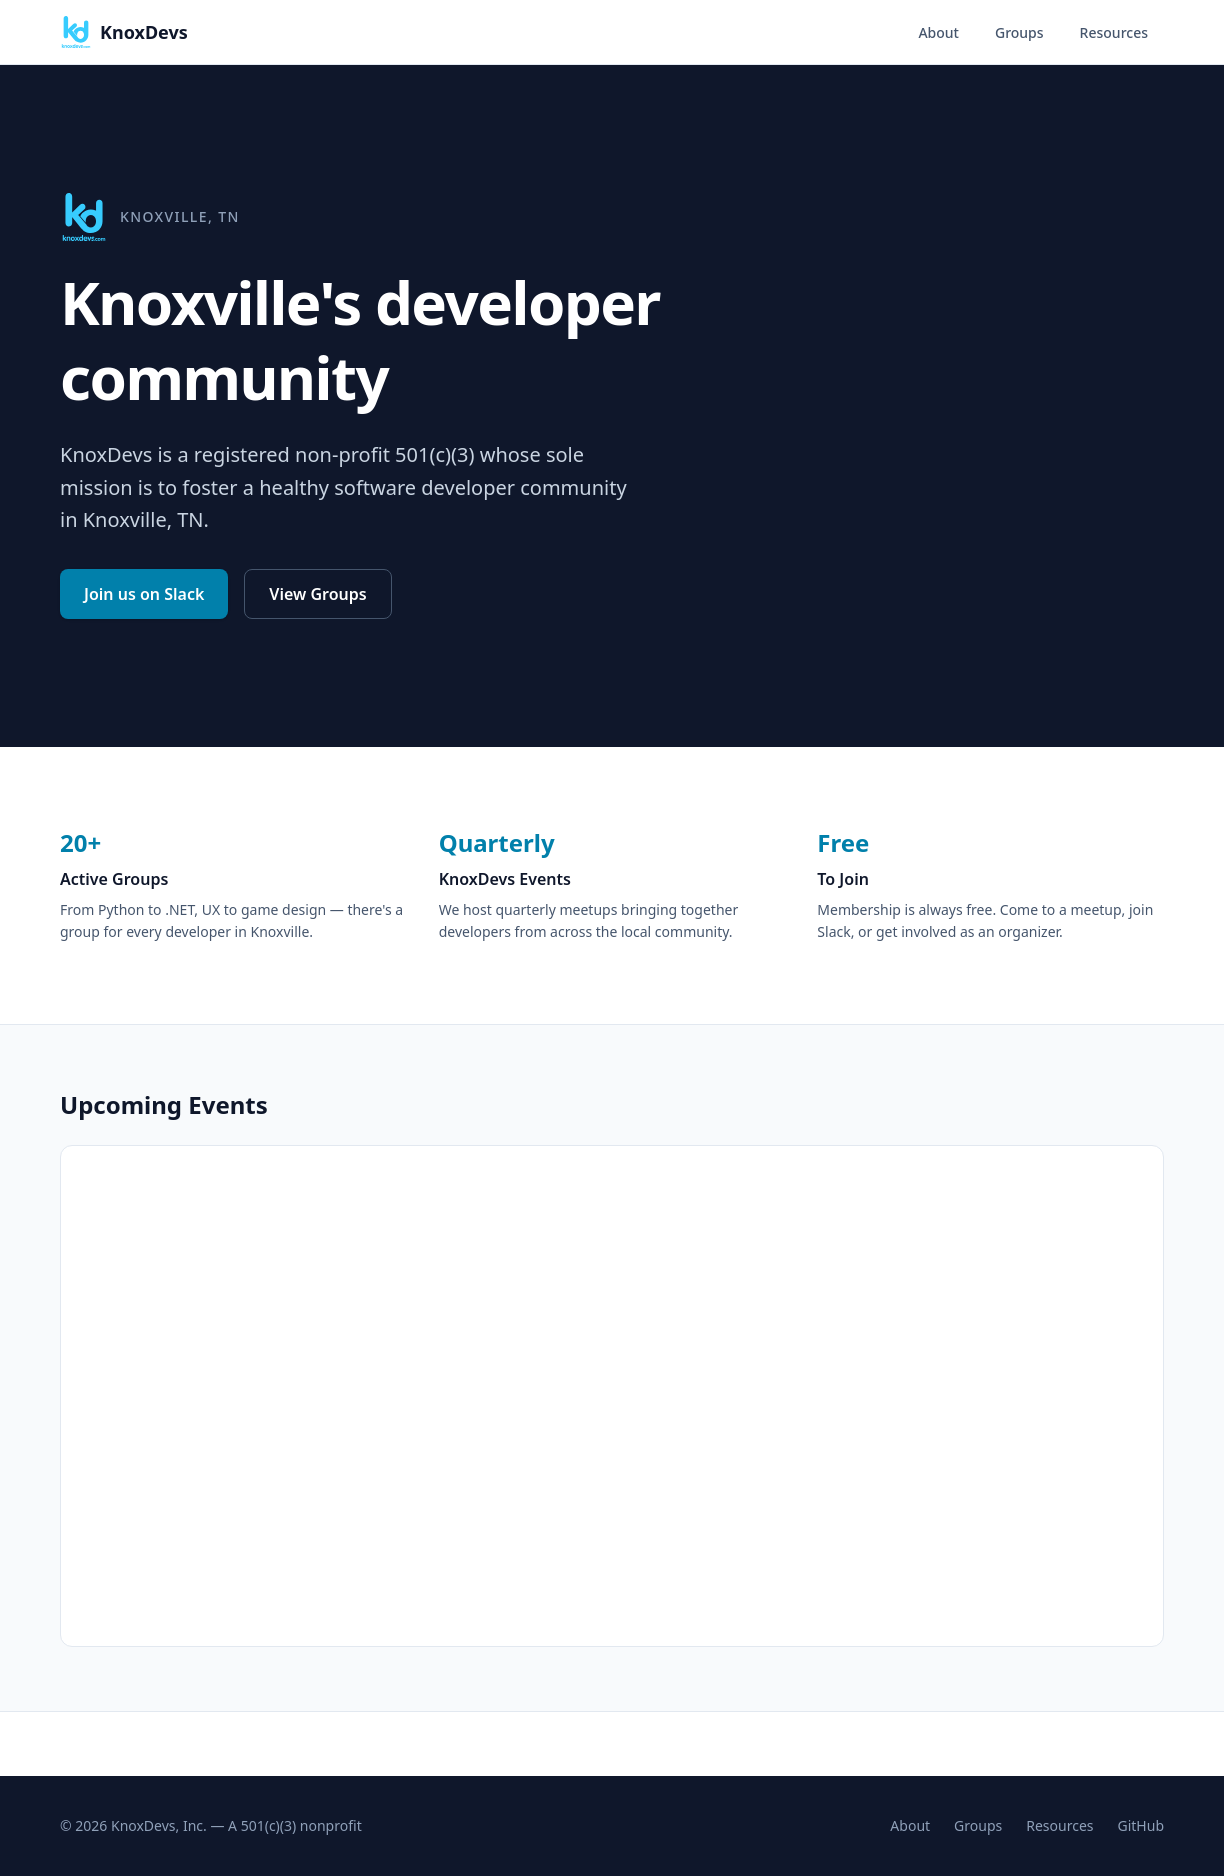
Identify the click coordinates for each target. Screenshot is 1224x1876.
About (938, 32)
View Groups (317, 594)
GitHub (1141, 1825)
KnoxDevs (124, 32)
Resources (1114, 32)
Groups (1019, 32)
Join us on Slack (144, 594)
